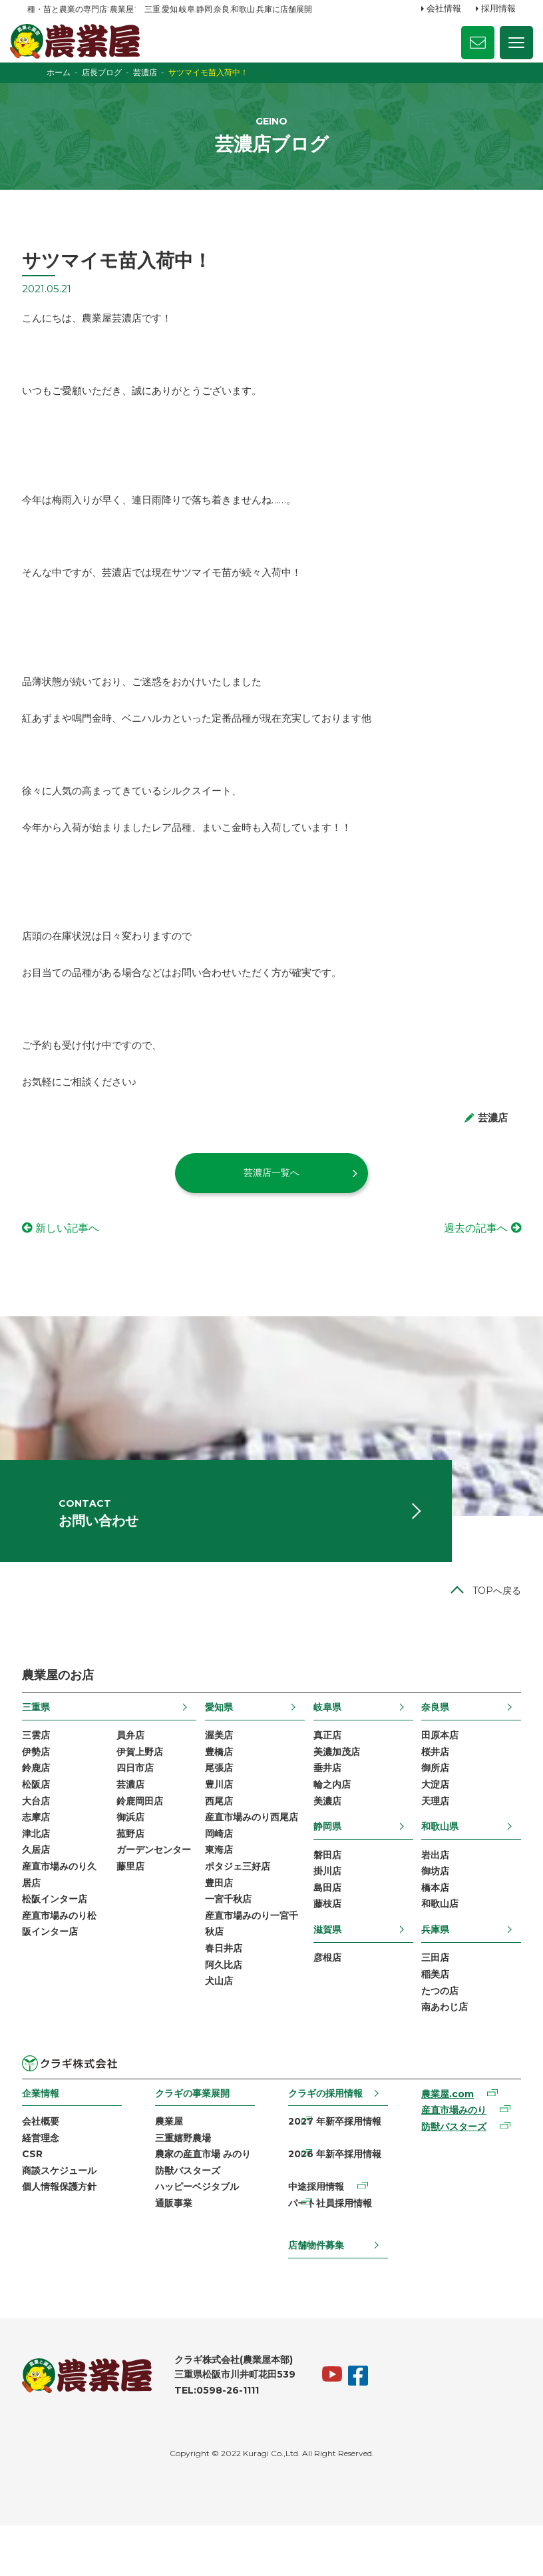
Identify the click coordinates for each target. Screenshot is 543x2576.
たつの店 (436, 2035)
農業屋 (172, 2168)
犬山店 (220, 2029)
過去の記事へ (470, 1254)
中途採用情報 (315, 2236)
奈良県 (432, 1744)
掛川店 (326, 1913)
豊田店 (220, 1926)
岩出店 (432, 1896)
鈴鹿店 (41, 1807)
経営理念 (46, 2184)
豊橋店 (220, 1790)
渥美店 (220, 1773)
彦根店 (326, 2001)
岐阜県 (326, 1744)
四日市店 (138, 1807)
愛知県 (220, 1744)
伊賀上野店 (143, 1790)
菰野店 (134, 1876)
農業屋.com (444, 2140)
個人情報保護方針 (64, 2236)
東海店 (220, 1892)
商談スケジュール (64, 2218)
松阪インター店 (59, 1943)
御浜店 (134, 1858)
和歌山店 (436, 1947)
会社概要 (46, 2168)
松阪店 (41, 1824)
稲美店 (432, 2019)
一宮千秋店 (229, 1943)
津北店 (41, 1876)
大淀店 (432, 1824)
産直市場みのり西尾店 (252, 1858)
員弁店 (134, 1773)
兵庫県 (432, 1973)
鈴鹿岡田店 (143, 1841)
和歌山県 (436, 1867)
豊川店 (220, 1824)
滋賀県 (326, 1973)
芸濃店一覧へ (271, 1199)
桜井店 (432, 1790)
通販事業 (176, 2253)
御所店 (432, 1807)
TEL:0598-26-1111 (222, 2441)
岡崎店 (220, 1876)
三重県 (41, 1744)
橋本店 (432, 1930)
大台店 (41, 1841)
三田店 (432, 2001)
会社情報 (444, 8)
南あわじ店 (441, 2053)
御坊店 (432, 1913)
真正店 (326, 1773)
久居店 (41, 1892)
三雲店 (41, 1773)
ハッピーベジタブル (200, 2236)
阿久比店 (225, 2011)
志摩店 (41, 1858)
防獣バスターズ (190, 2218)
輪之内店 (330, 1824)
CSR (37, 2202)
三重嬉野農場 (186, 2184)
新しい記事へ (72, 1254)
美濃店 (326, 1841)
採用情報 (498, 8)
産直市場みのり (450, 2157)
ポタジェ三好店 (239, 1910)
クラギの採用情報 (324, 2139)
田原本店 (436, 1773)
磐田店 (326, 1896)
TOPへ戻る (491, 1628)
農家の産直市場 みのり (206, 2202)
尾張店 (220, 1807)
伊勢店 (41, 1790)
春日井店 (225, 1995)
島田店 (326, 1930)
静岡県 (326, 1867)
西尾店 (220, 1841)
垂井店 (326, 1807)
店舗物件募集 (315, 2296)
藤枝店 (326, 1947)
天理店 (432, 1841)
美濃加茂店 (335, 1790)
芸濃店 (134, 1824)
